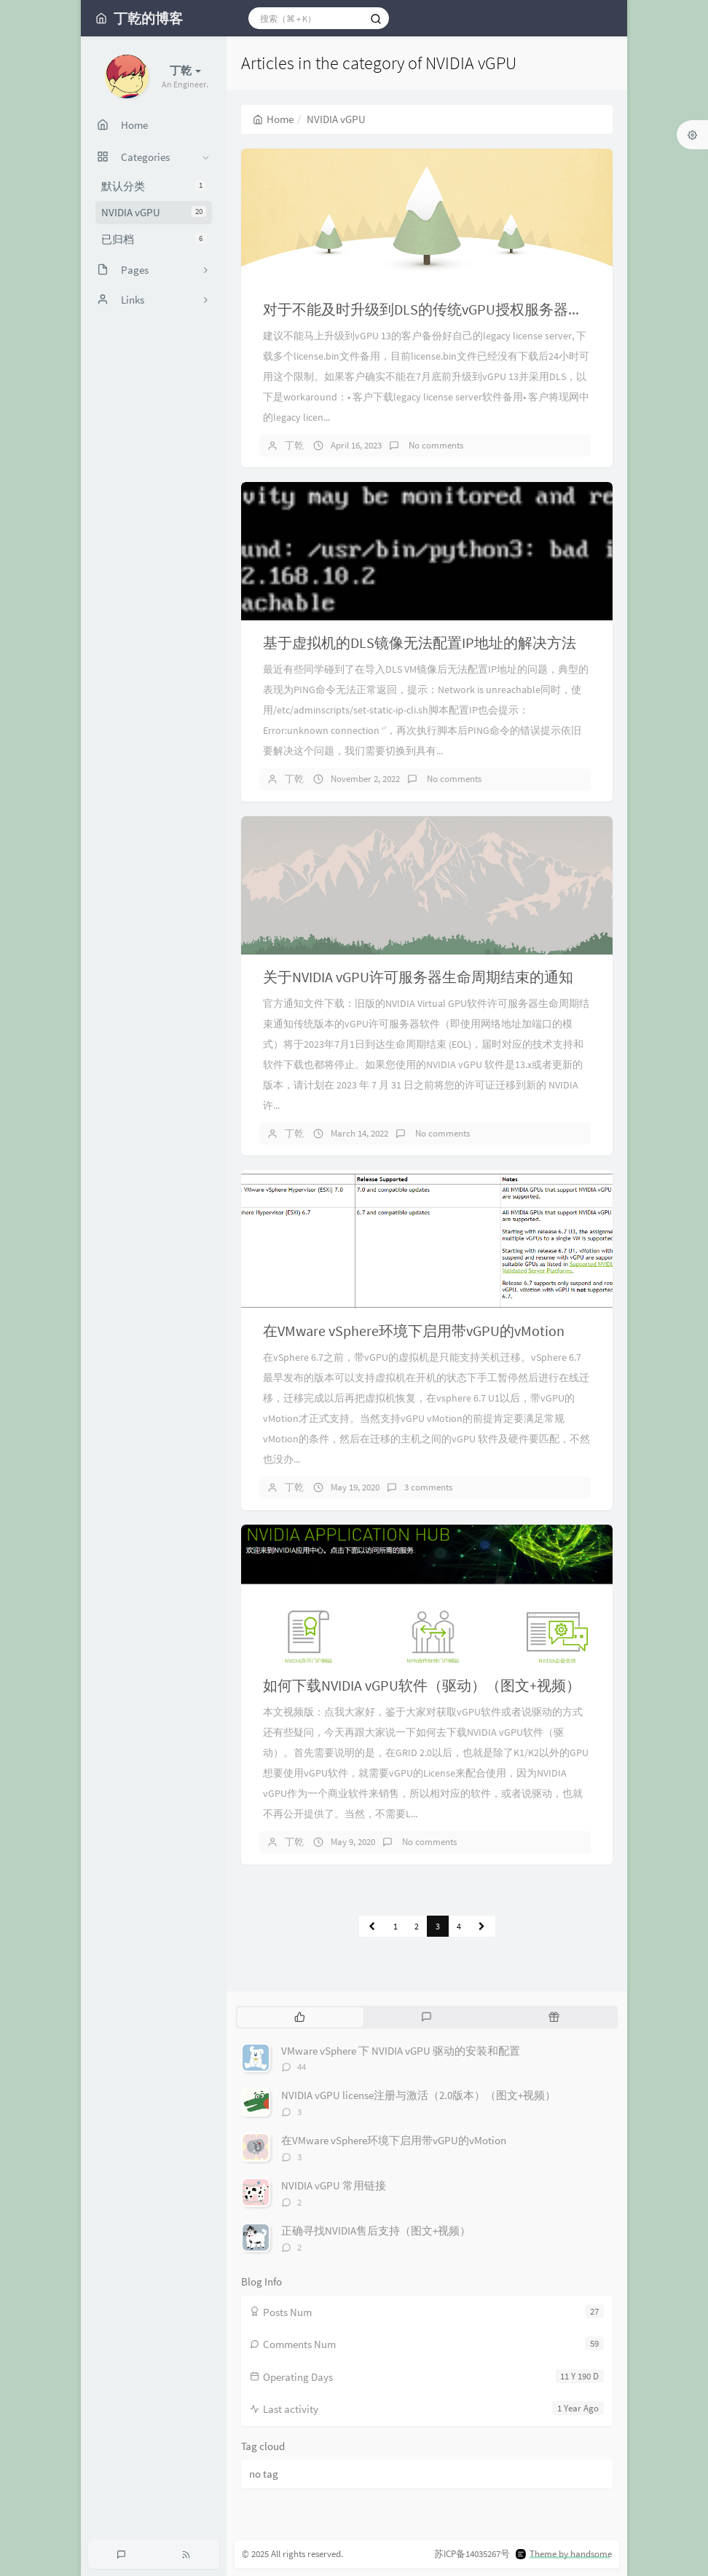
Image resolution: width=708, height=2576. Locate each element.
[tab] (299, 2017)
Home (273, 119)
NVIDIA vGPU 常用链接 (333, 2185)
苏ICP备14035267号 (472, 2554)
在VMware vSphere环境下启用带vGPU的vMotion (414, 1330)
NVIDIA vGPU (153, 212)
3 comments (428, 1487)
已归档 (153, 239)
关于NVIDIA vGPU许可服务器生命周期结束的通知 (418, 977)
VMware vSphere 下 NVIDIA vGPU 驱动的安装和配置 (400, 2051)
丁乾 (294, 445)
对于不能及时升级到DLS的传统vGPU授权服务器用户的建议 (452, 309)
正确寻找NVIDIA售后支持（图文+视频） (376, 2230)
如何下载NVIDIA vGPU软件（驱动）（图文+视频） (422, 1685)
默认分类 (153, 186)
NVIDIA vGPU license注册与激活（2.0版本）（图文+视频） (418, 2095)
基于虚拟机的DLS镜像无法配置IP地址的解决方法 (419, 642)
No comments (434, 445)
